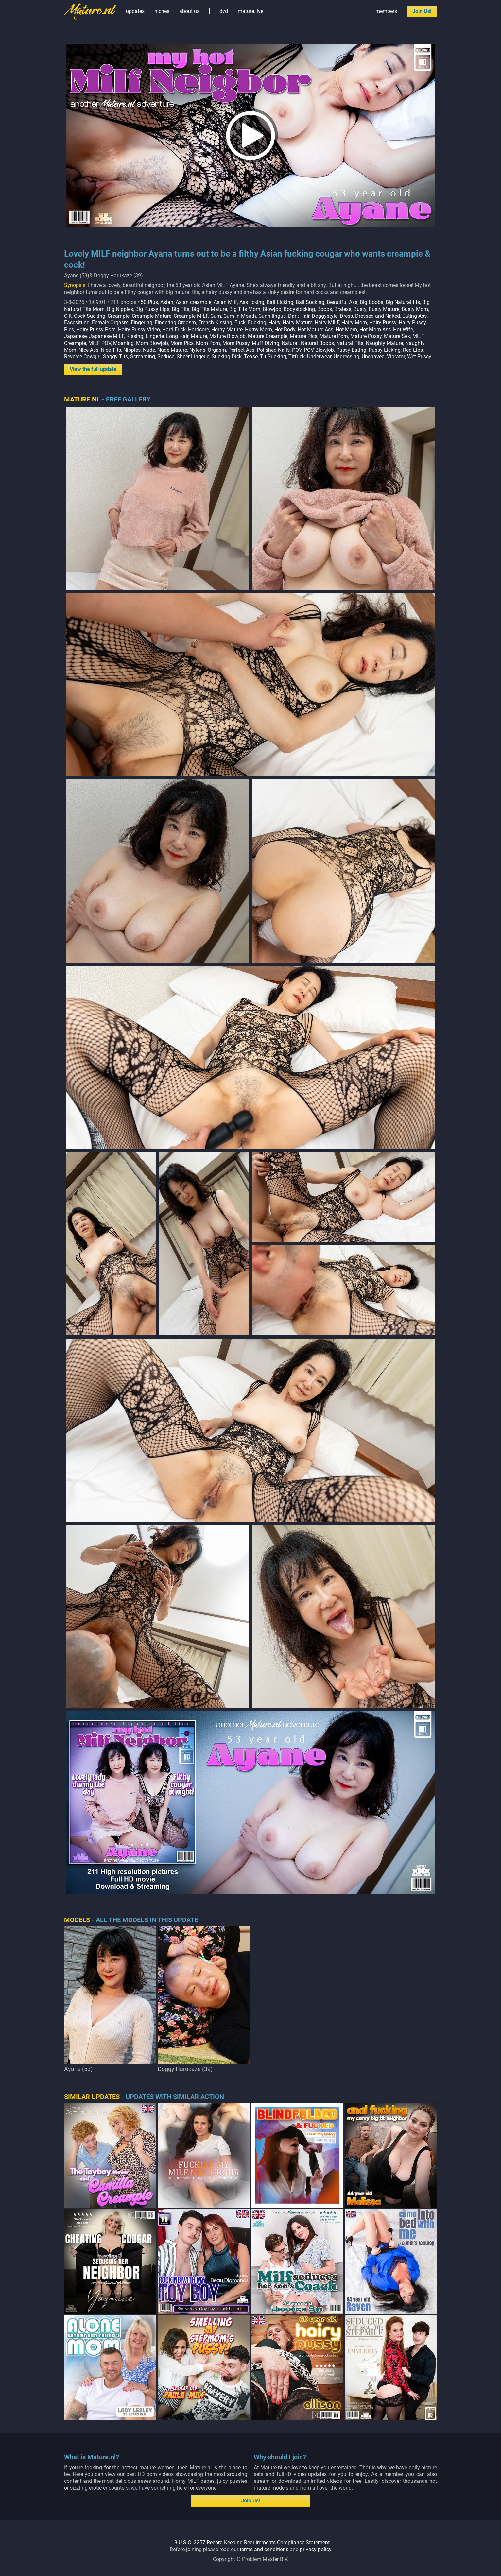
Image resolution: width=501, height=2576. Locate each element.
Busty (360, 309)
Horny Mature (227, 329)
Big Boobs (371, 302)
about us (189, 11)
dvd (223, 11)
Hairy (274, 322)
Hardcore (198, 329)
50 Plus (149, 302)
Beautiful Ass (342, 302)
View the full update (93, 369)
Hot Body (284, 329)
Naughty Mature (384, 343)
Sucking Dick (227, 356)
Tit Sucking (273, 356)
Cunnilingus (272, 316)
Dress (346, 316)
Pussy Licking (385, 350)
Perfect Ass (241, 350)
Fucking (257, 322)
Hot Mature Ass (315, 329)
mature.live (250, 11)
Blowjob (272, 309)
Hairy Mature (297, 322)
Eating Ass (414, 316)
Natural (290, 343)
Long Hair (177, 336)
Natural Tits (349, 343)
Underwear (319, 356)
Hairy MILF (327, 322)
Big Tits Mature (209, 309)
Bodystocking (299, 309)
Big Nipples (120, 309)
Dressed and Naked (377, 316)
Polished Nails (273, 350)
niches (161, 11)
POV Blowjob (319, 350)
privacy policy (316, 2549)
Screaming (142, 356)
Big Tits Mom (244, 309)
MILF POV (99, 343)
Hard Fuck (174, 329)
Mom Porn (208, 343)
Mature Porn (334, 336)
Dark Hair (298, 316)
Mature (199, 336)
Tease (251, 356)
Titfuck (296, 356)
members (386, 11)
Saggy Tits (115, 356)
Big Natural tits (403, 302)
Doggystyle (324, 316)
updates (135, 11)
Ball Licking (280, 302)
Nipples (132, 350)
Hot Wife (403, 329)
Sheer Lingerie (193, 356)
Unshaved (373, 356)
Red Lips (413, 350)
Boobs (324, 309)
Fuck (240, 322)
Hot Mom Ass (375, 329)
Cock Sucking (89, 316)
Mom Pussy (236, 343)
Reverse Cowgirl (82, 356)
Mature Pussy (366, 336)
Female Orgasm (110, 322)
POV (297, 350)
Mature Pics (303, 336)
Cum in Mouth (239, 316)
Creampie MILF (191, 316)
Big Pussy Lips (152, 309)
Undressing (346, 356)
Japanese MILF (106, 336)
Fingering (141, 322)
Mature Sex (397, 336)
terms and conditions (264, 2549)
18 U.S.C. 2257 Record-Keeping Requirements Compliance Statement (250, 2542)
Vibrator (396, 356)
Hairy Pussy (382, 322)
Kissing (134, 336)
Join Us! (421, 11)
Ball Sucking (310, 302)
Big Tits (180, 309)
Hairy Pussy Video (139, 329)
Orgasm (217, 350)
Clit (68, 316)
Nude (149, 350)
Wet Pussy (419, 356)
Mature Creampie (267, 336)
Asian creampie (193, 302)
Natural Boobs (317, 343)
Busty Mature (384, 309)
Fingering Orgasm (175, 322)
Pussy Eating (351, 350)
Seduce (165, 356)
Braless (342, 309)
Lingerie (155, 336)
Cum (215, 316)
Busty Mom (415, 309)
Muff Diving (265, 343)
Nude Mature (172, 350)
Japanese (75, 336)
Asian (166, 302)
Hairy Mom (354, 322)
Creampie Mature (151, 316)
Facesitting (77, 322)
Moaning (123, 343)
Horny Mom (258, 329)
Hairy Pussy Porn (96, 329)
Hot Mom (346, 329)
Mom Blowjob (152, 343)
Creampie (119, 316)
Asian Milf (225, 302)
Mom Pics (182, 343)
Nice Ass (88, 350)
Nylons (197, 350)
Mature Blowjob (227, 336)
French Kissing (215, 322)
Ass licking (251, 302)
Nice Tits (111, 350)
